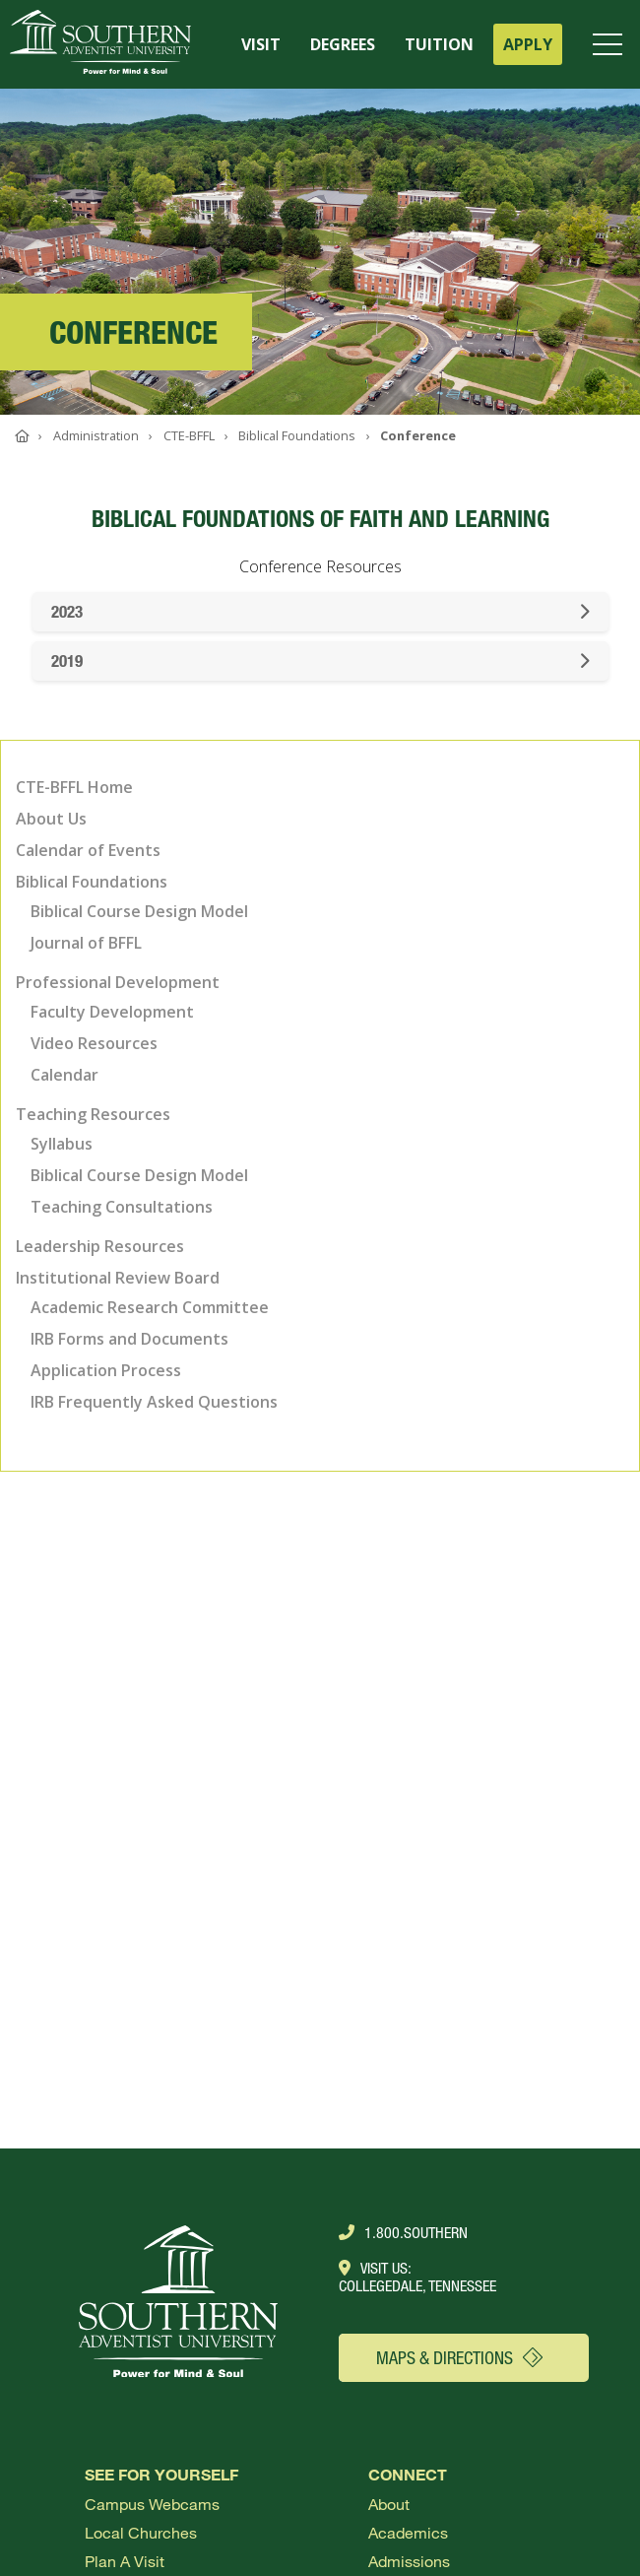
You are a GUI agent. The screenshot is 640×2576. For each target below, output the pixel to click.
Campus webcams (152, 2503)
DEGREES (342, 44)
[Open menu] (611, 44)
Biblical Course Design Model (139, 911)
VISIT (261, 44)
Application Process (106, 1370)
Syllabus (62, 1144)
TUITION (439, 44)
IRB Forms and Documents (129, 1339)
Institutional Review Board (118, 1277)
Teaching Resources (93, 1114)
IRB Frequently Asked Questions (154, 1402)
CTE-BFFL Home (74, 787)
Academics (408, 2532)
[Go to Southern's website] (100, 44)
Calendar (64, 1075)
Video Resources (94, 1043)
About (389, 2503)
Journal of (86, 943)
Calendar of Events (88, 850)
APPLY (527, 44)
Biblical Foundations (91, 881)
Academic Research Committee (150, 1307)
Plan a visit (124, 2560)
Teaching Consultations (122, 1207)
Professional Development (118, 982)
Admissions (409, 2560)
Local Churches (141, 2532)
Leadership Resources (100, 1246)
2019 (320, 660)
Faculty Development (112, 1012)
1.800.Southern (403, 2232)
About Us (51, 818)
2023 (320, 611)
